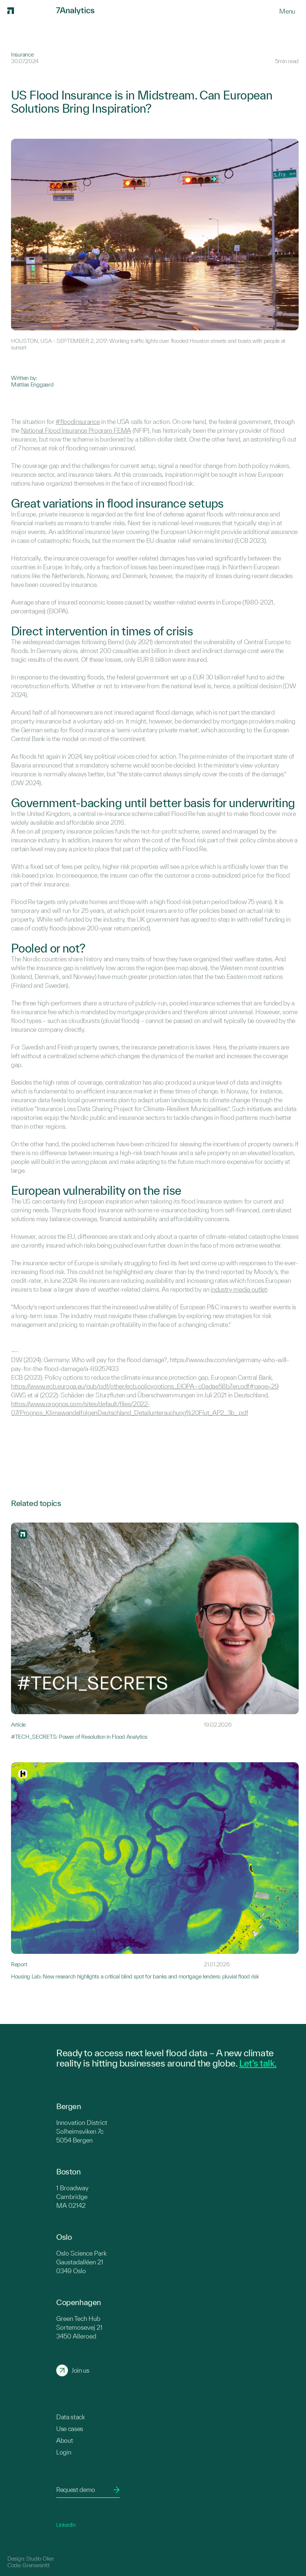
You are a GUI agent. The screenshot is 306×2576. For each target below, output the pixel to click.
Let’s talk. (258, 2063)
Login (63, 2452)
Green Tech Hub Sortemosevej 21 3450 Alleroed (79, 2327)
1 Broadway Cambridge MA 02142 (72, 2196)
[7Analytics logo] (30, 11)
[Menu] (287, 11)
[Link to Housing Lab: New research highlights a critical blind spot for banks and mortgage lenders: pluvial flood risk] (155, 1871)
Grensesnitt (35, 2565)
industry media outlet (238, 1289)
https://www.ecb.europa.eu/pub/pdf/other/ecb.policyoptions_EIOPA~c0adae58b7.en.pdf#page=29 (145, 1386)
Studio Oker (40, 2558)
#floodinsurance (77, 421)
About (64, 2440)
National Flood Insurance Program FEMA (76, 430)
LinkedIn (66, 2525)
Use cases (69, 2428)
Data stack (70, 2416)
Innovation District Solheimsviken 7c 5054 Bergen (81, 2131)
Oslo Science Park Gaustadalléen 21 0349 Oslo (81, 2262)
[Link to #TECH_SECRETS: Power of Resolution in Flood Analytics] (155, 1631)
